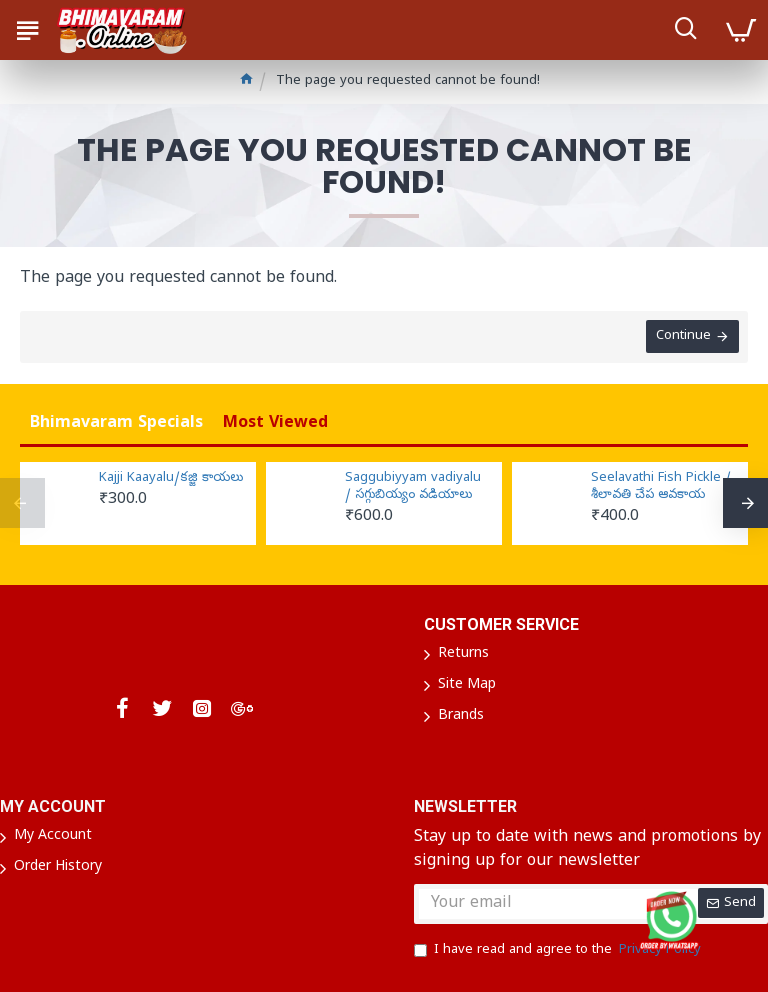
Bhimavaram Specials (116, 424)
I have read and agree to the (559, 951)
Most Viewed (275, 424)
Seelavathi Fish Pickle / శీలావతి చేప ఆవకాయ (661, 487)
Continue (682, 337)
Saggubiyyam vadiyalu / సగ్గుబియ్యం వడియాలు (413, 487)
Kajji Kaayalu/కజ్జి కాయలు (171, 479)
